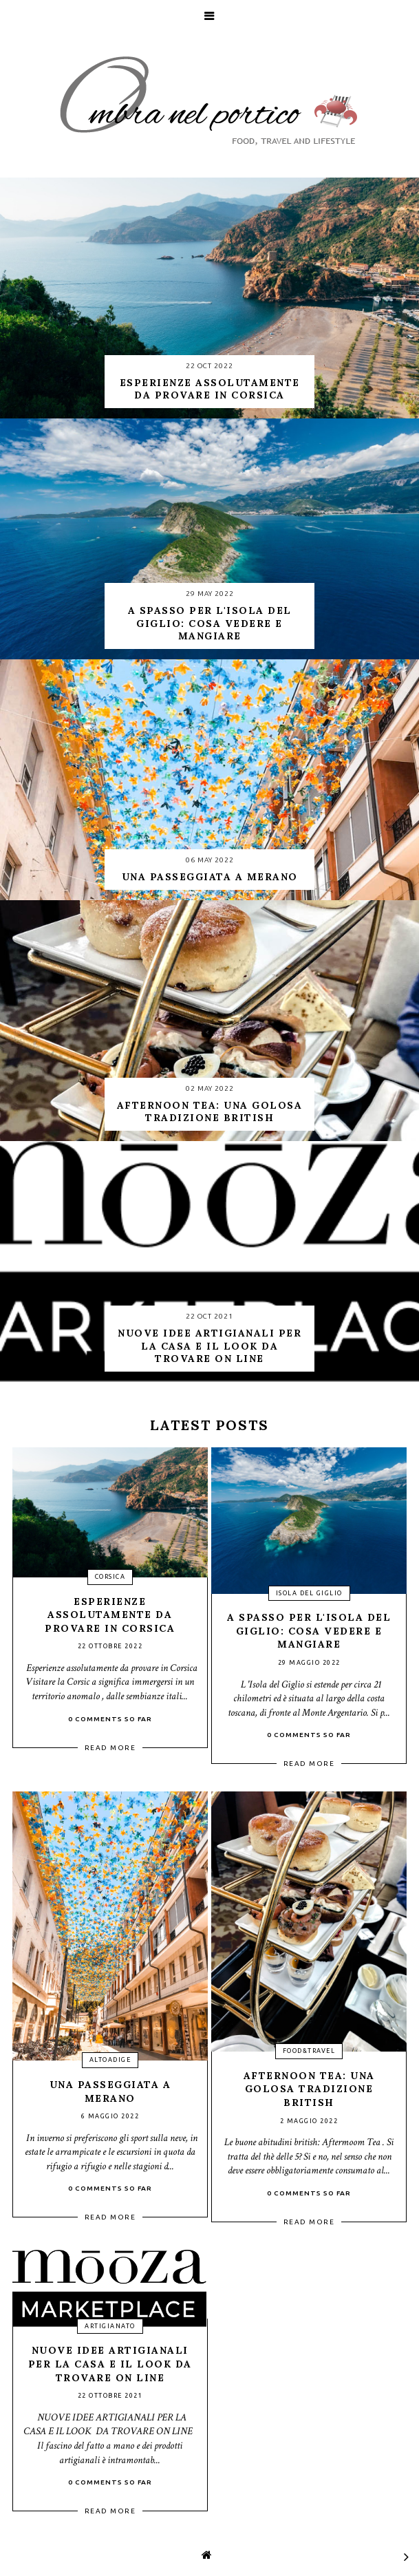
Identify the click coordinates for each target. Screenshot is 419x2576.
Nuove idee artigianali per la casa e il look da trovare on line (110, 2363)
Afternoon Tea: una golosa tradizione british (309, 2089)
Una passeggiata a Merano (110, 2091)
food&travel (309, 2050)
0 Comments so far (110, 1719)
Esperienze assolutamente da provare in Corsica (110, 1615)
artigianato (110, 2326)
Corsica (110, 1576)
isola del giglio (309, 1593)
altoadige (110, 2059)
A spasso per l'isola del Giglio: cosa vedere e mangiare (309, 1630)
